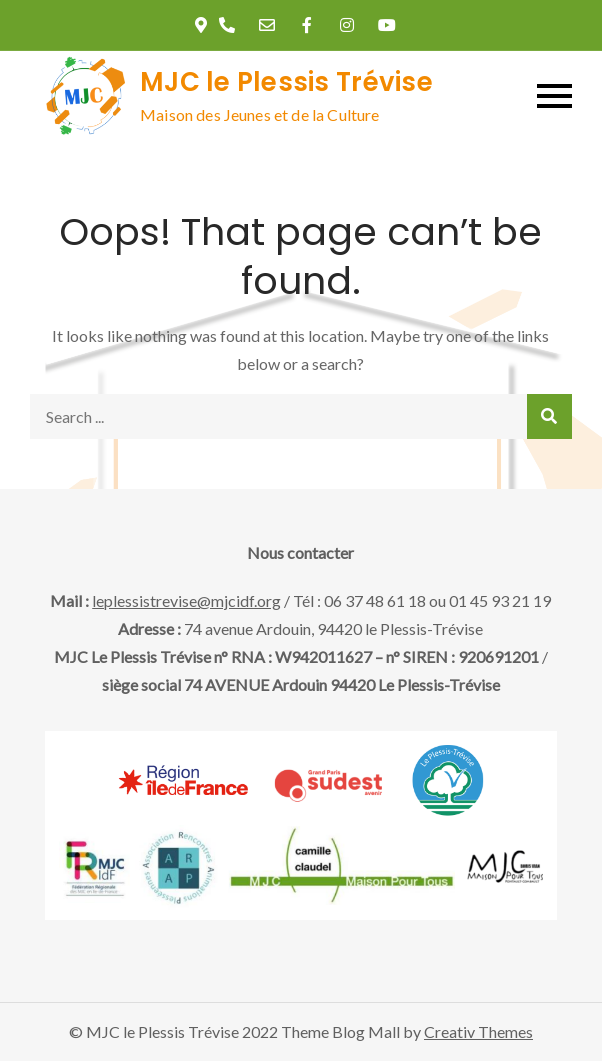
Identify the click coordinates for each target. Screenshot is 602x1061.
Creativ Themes (478, 1031)
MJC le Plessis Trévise (286, 82)
